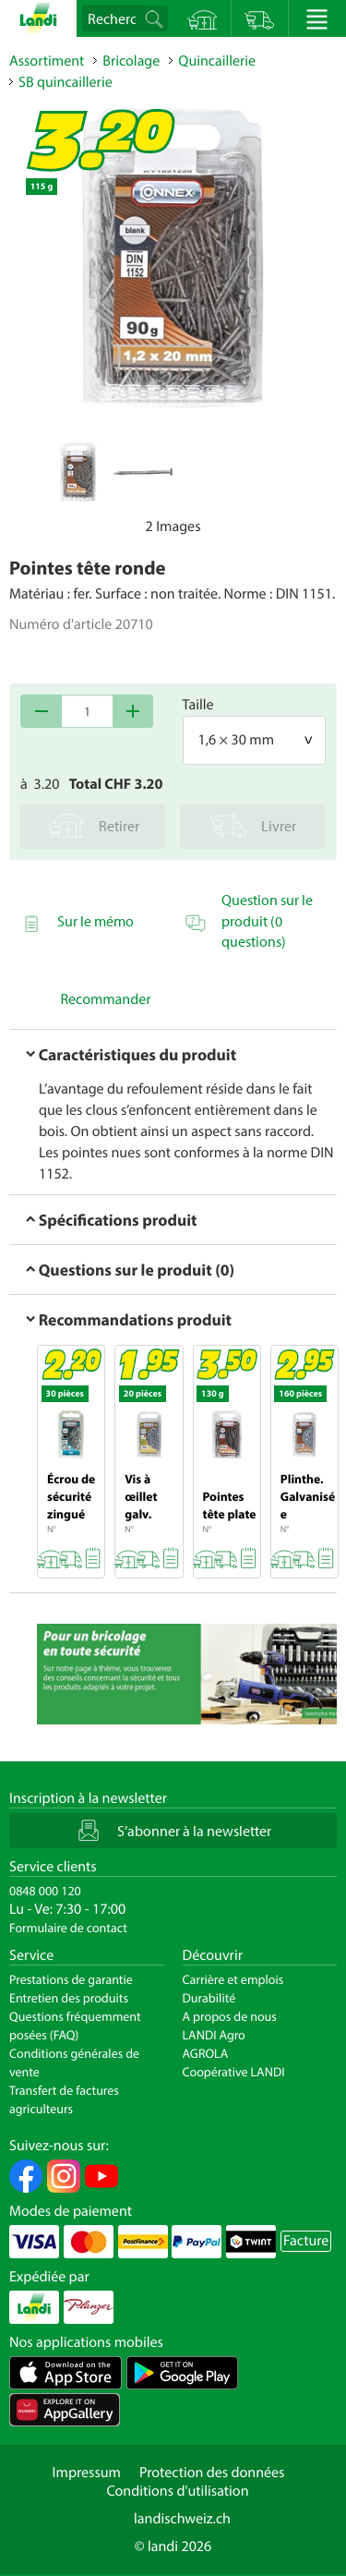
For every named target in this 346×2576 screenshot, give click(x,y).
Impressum (87, 2472)
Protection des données (212, 2472)
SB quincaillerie (65, 82)
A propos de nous (230, 2016)
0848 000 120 (45, 1890)
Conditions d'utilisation (177, 2491)
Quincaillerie (217, 61)
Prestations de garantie (71, 1979)
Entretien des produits (68, 1997)
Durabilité (209, 1997)
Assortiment (46, 61)
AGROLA (206, 2053)
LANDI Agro (214, 2034)
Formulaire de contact (68, 1927)
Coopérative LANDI (234, 2071)
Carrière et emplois (233, 1979)
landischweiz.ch (182, 2518)
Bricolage (131, 61)
